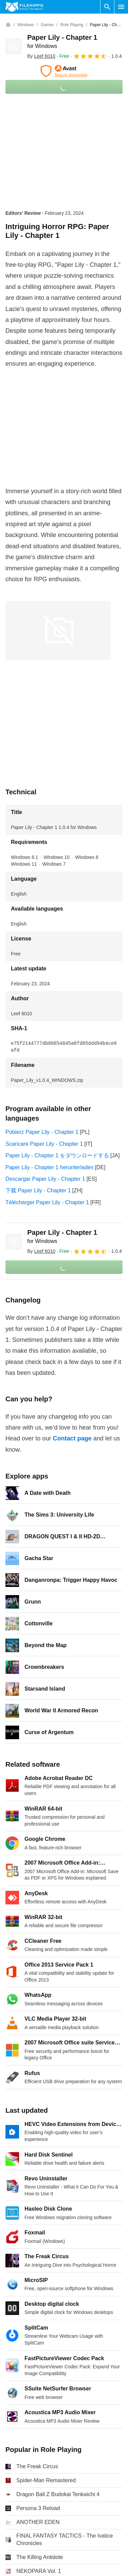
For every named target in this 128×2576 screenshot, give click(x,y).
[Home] (8, 25)
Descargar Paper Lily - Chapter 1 (45, 1179)
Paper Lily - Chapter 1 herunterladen (49, 1167)
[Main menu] (121, 7)
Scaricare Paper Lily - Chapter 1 (44, 1144)
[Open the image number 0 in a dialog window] (58, 630)
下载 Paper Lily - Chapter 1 (38, 1190)
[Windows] (25, 25)
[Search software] (107, 7)
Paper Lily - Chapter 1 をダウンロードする (57, 1155)
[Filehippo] (24, 7)
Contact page (72, 1438)
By (41, 56)
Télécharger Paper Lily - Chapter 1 (47, 1202)
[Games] (47, 25)
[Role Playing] (71, 25)
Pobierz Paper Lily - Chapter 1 (41, 1132)
